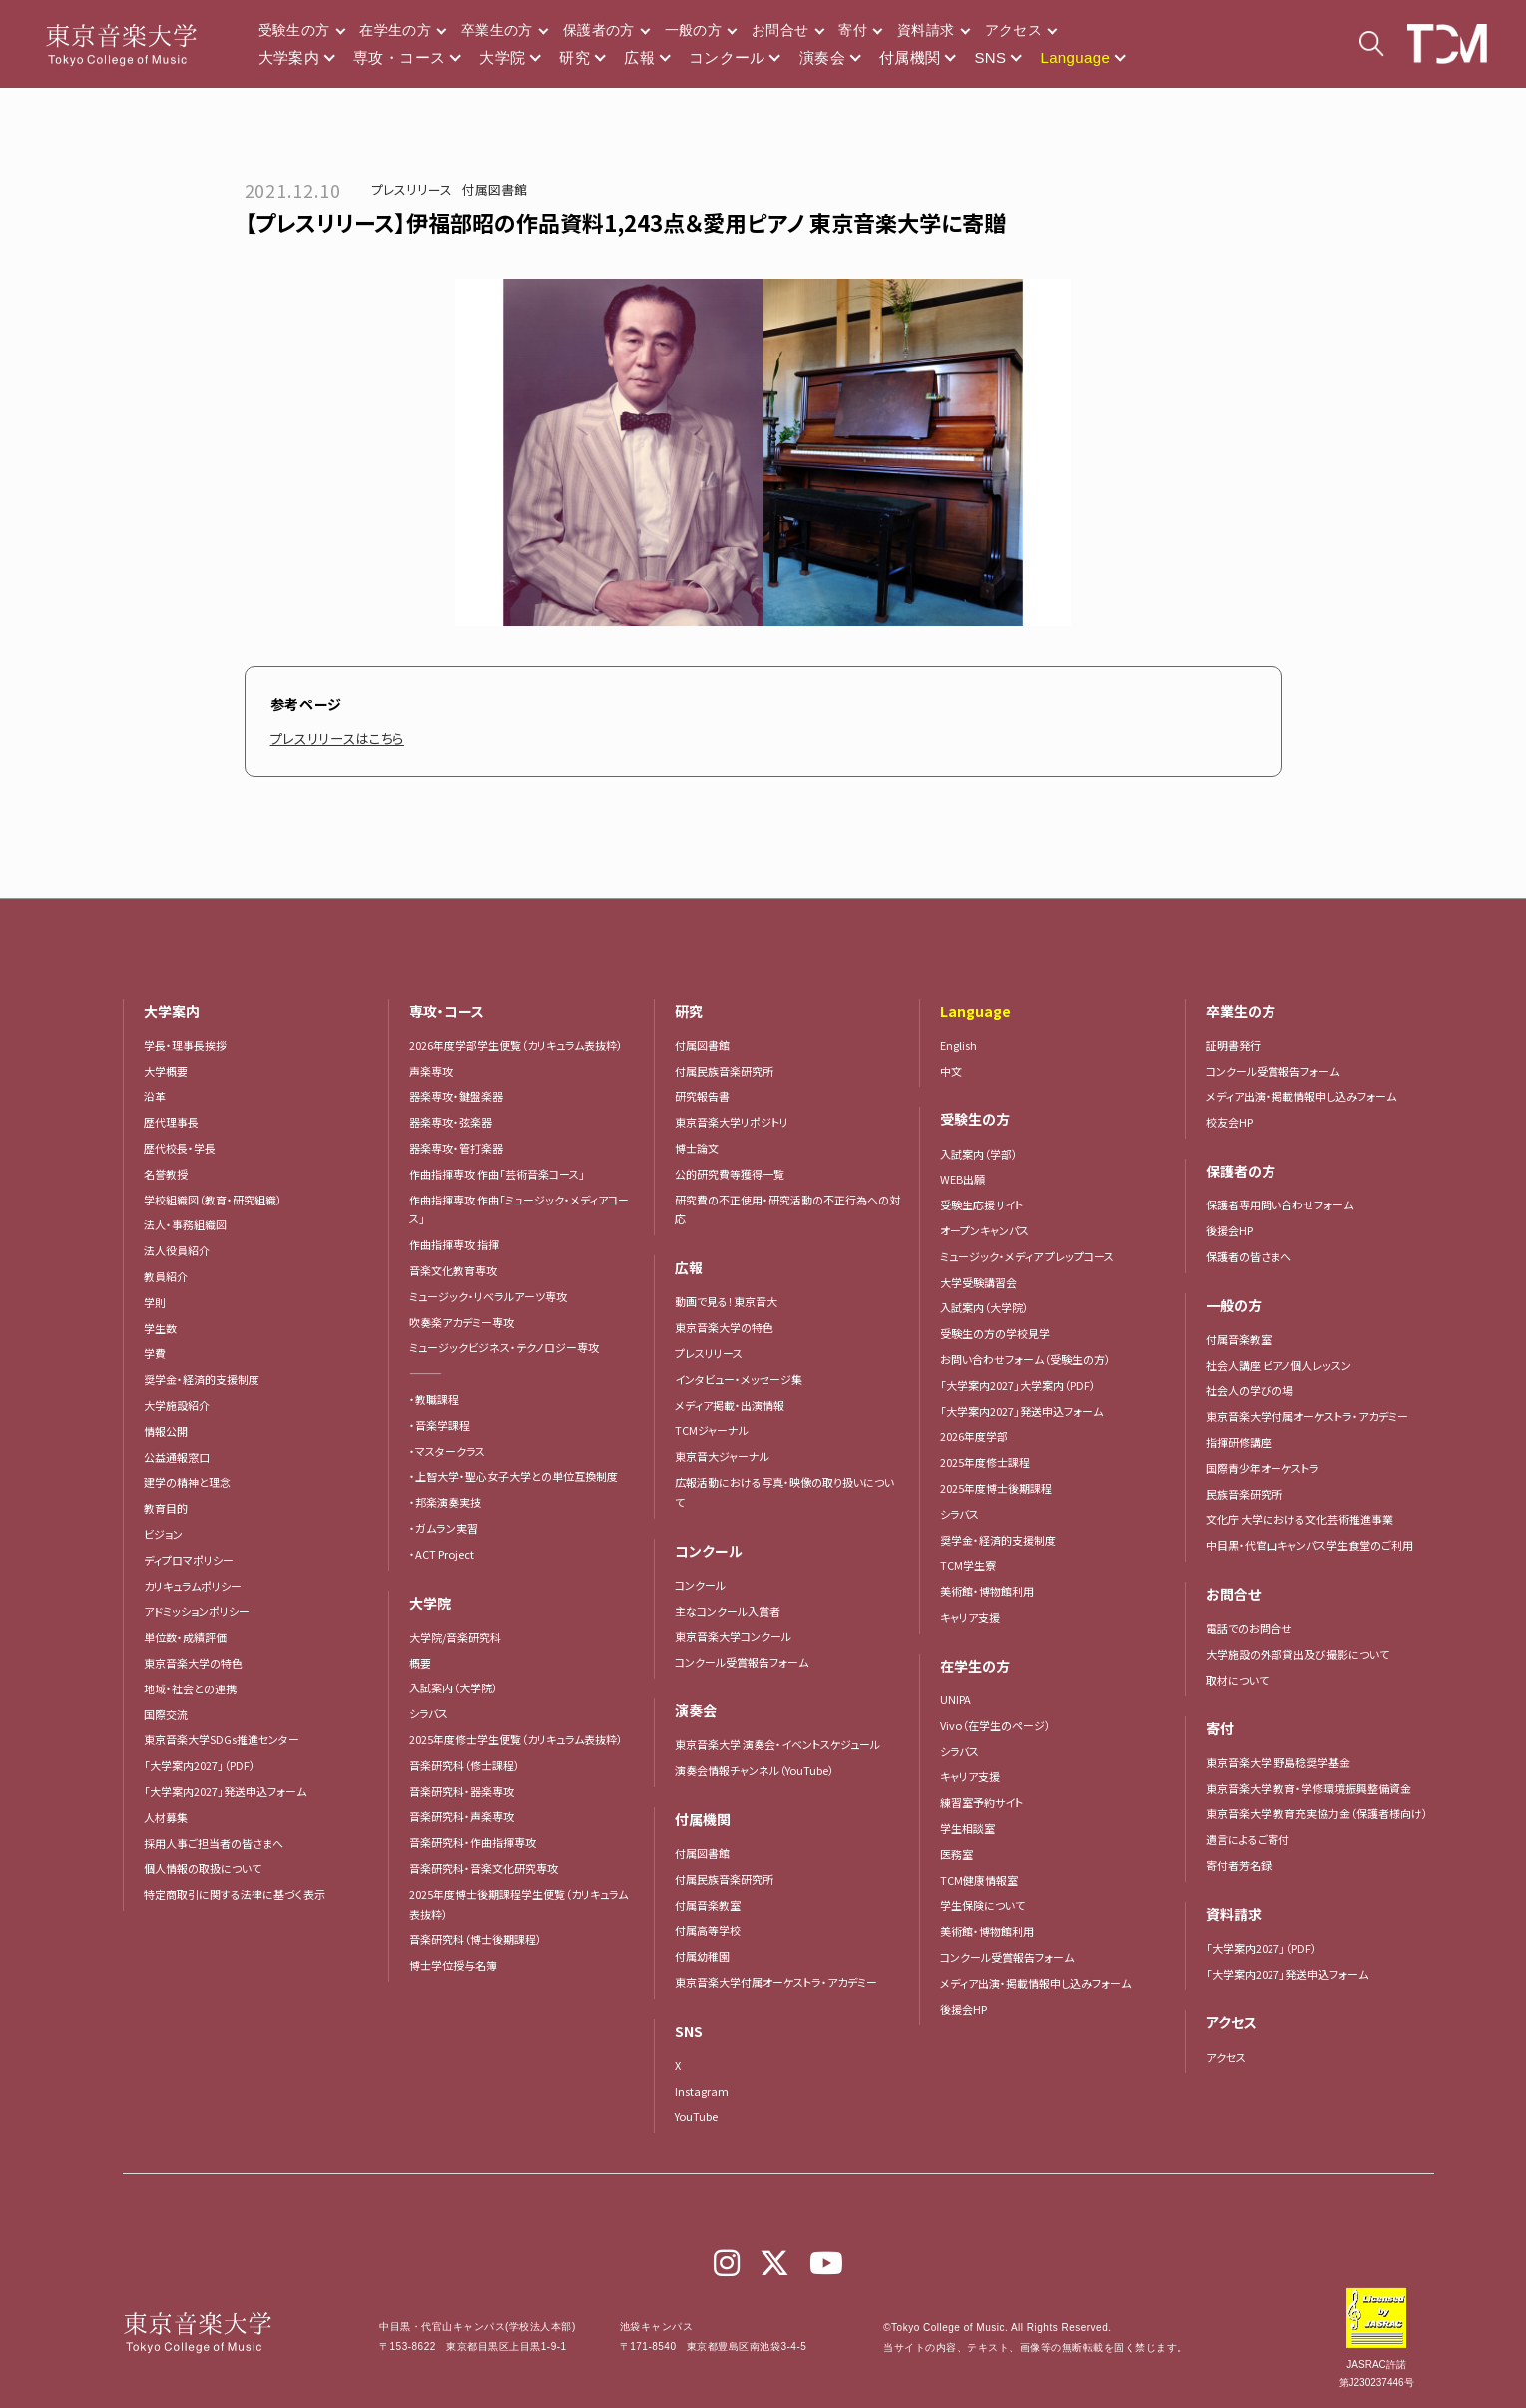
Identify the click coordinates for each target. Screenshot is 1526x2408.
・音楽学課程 (439, 1425)
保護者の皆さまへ (1248, 1256)
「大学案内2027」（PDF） (199, 1765)
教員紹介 (166, 1276)
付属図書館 (494, 189)
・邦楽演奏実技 (445, 1502)
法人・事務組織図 (185, 1224)
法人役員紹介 (177, 1250)
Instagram (702, 2091)
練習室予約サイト (981, 1802)
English (958, 1045)
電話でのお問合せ (1249, 1628)
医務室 (956, 1854)
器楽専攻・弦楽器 (456, 1122)
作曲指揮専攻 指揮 (454, 1244)
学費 (155, 1353)
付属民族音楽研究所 (724, 1071)
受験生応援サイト (981, 1204)
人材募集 (166, 1817)
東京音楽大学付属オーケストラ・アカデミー (776, 1982)
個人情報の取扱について (202, 1868)
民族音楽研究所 (1244, 1494)
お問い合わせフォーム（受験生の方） (1025, 1359)
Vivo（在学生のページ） (995, 1725)
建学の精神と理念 (187, 1482)
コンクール (727, 57)
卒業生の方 (497, 30)
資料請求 (925, 30)
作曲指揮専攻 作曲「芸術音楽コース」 (497, 1174)
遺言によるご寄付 (1247, 1839)
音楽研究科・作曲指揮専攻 (472, 1842)
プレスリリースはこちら (342, 738)
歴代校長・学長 (180, 1148)
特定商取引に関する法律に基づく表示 (234, 1894)
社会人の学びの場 (1249, 1390)
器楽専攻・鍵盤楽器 (461, 1096)
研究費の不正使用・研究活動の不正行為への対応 (787, 1209)
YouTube (696, 2116)
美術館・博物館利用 (987, 1591)
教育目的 (166, 1508)
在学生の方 (395, 30)
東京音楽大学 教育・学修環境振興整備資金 (1308, 1788)
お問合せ (780, 30)
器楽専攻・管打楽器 (461, 1148)
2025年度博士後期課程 (996, 1488)
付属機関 (910, 57)
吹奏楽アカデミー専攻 (461, 1322)
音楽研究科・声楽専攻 (461, 1816)
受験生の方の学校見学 (995, 1333)
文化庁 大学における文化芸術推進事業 (1299, 1519)
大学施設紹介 (177, 1405)
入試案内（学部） (979, 1154)
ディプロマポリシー (189, 1560)
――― (425, 1373)
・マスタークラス (447, 1451)
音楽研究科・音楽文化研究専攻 (483, 1868)
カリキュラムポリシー (193, 1586)
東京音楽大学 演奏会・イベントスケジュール (777, 1744)
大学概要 (166, 1071)
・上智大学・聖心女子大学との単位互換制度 (513, 1476)
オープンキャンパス (984, 1230)
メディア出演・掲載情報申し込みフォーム (1035, 1983)
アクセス (1013, 30)
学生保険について (982, 1905)
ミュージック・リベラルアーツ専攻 (488, 1296)
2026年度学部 (974, 1436)
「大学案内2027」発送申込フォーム (225, 1791)
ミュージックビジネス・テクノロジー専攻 (504, 1347)
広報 (639, 57)
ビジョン (163, 1534)
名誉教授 (166, 1174)
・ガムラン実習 (443, 1528)
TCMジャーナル (712, 1430)
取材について (1237, 1679)
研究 (574, 57)
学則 (155, 1302)
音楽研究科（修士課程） (464, 1765)
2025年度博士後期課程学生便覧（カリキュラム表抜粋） (518, 1904)
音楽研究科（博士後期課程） (475, 1939)
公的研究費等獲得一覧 (729, 1174)
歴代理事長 (171, 1122)
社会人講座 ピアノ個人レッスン (1278, 1365)
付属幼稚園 (702, 1956)
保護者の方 (599, 30)
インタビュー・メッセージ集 (744, 1379)
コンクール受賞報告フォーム (741, 1662)
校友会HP (1229, 1122)
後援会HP (963, 2009)
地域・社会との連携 (190, 1688)
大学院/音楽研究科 (455, 1637)
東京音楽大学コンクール (733, 1636)
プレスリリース (411, 189)
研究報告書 (702, 1096)
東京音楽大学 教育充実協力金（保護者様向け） (1317, 1813)
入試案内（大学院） (453, 1687)
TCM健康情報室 (979, 1880)
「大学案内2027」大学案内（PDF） (1018, 1385)
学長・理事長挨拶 (185, 1045)
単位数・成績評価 (185, 1637)
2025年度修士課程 (985, 1462)
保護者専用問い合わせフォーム (1279, 1204)
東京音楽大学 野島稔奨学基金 (1278, 1762)
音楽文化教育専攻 (453, 1270)
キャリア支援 (970, 1617)
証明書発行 (1233, 1045)
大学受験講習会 (978, 1282)
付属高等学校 (708, 1930)
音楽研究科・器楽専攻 (461, 1791)
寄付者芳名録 (1239, 1865)
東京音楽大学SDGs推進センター (221, 1739)
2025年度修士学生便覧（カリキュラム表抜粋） (516, 1739)
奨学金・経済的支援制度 (201, 1379)
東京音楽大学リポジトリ (731, 1122)
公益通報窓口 (177, 1457)
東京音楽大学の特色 (193, 1663)
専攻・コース (399, 57)
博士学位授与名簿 (453, 1965)
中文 (951, 1071)
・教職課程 (434, 1399)
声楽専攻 (431, 1071)
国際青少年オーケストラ (1262, 1468)
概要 (420, 1663)
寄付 (852, 30)
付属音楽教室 (708, 1905)
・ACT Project (441, 1554)
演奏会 (822, 57)
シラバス (428, 1713)
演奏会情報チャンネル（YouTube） (754, 1770)
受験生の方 (294, 30)
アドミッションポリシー (197, 1611)
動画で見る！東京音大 (726, 1301)
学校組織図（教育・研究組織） (213, 1199)
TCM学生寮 (968, 1565)
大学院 (502, 57)
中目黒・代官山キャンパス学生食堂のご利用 (1309, 1545)
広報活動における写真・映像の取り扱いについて (784, 1492)
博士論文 (697, 1148)
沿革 (155, 1096)
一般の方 (693, 30)
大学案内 (289, 57)
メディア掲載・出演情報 (729, 1405)
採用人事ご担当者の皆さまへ (213, 1843)
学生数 (160, 1328)
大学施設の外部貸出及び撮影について (1297, 1654)
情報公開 (166, 1431)
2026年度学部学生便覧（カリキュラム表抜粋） (516, 1045)
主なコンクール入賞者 (727, 1611)
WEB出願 (962, 1179)
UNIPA (955, 1699)
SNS (990, 57)
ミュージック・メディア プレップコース (1027, 1256)
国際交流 (166, 1714)
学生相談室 (967, 1828)
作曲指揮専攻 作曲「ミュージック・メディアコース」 (519, 1209)
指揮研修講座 (1239, 1442)
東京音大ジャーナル (722, 1456)
